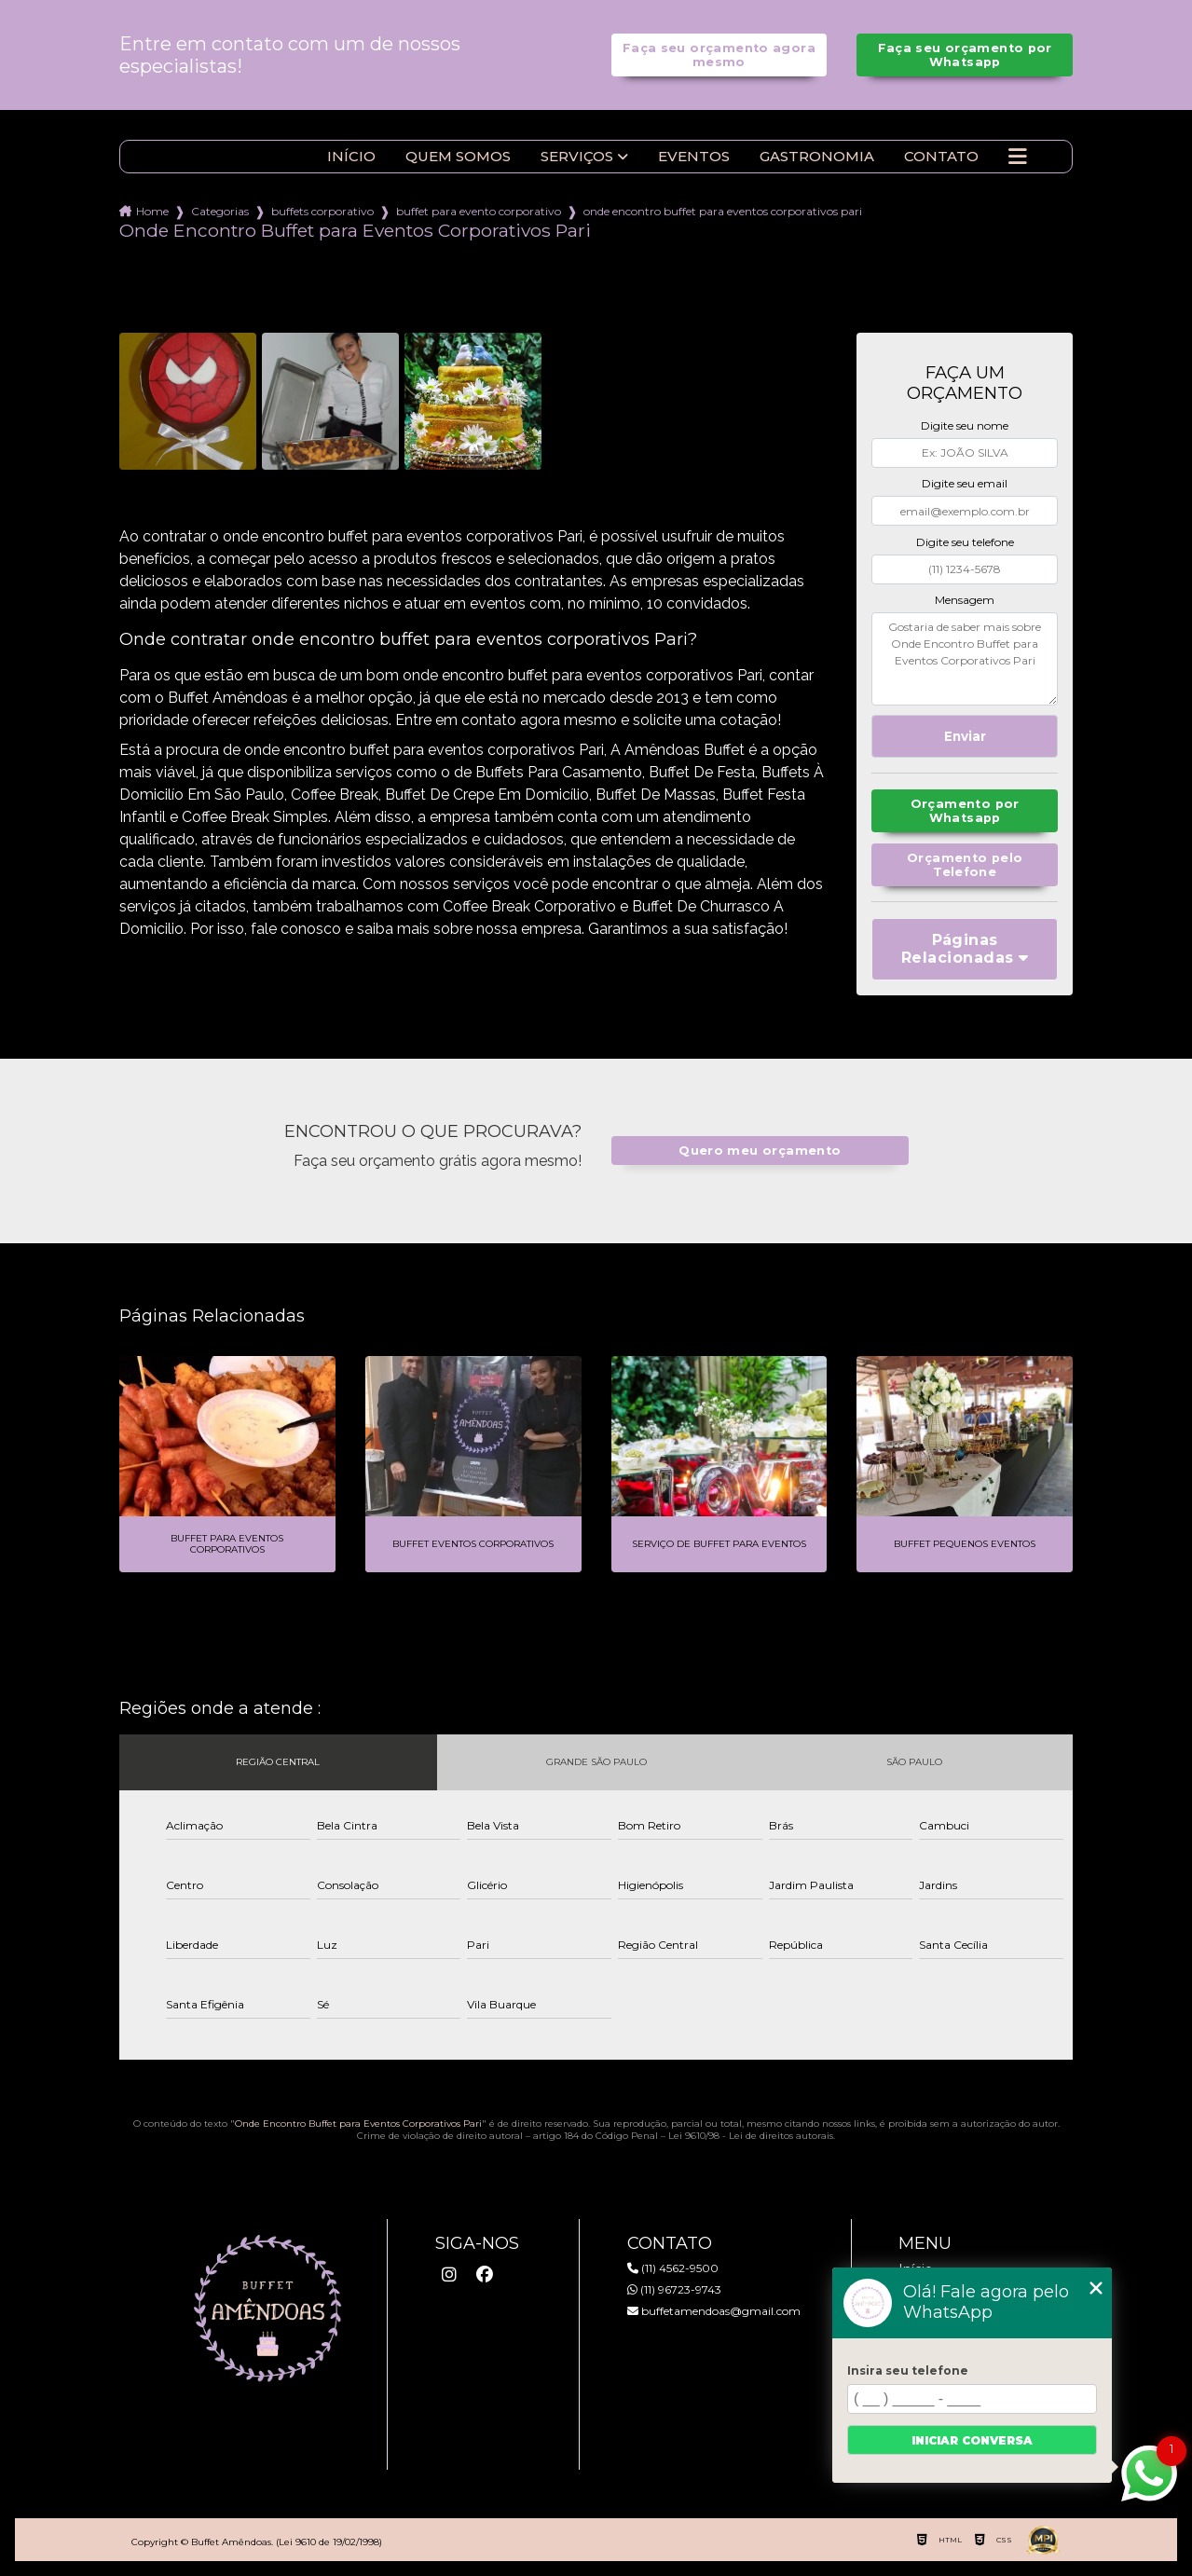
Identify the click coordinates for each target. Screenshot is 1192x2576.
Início (351, 156)
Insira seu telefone (907, 2370)
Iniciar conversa (972, 2440)
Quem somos (458, 156)
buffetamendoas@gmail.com (714, 2311)
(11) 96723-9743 (674, 2289)
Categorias (220, 211)
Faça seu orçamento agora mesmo (719, 55)
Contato (941, 156)
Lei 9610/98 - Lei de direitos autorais (750, 2136)
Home (152, 211)
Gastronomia (817, 156)
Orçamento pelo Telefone (964, 865)
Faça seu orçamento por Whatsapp (965, 55)
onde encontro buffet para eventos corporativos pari (722, 211)
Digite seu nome (964, 425)
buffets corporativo (322, 211)
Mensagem (964, 600)
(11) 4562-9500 (673, 2268)
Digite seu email (964, 483)
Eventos (694, 156)
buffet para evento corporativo (478, 211)
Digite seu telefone (965, 542)
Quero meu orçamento (759, 1151)
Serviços (577, 156)
